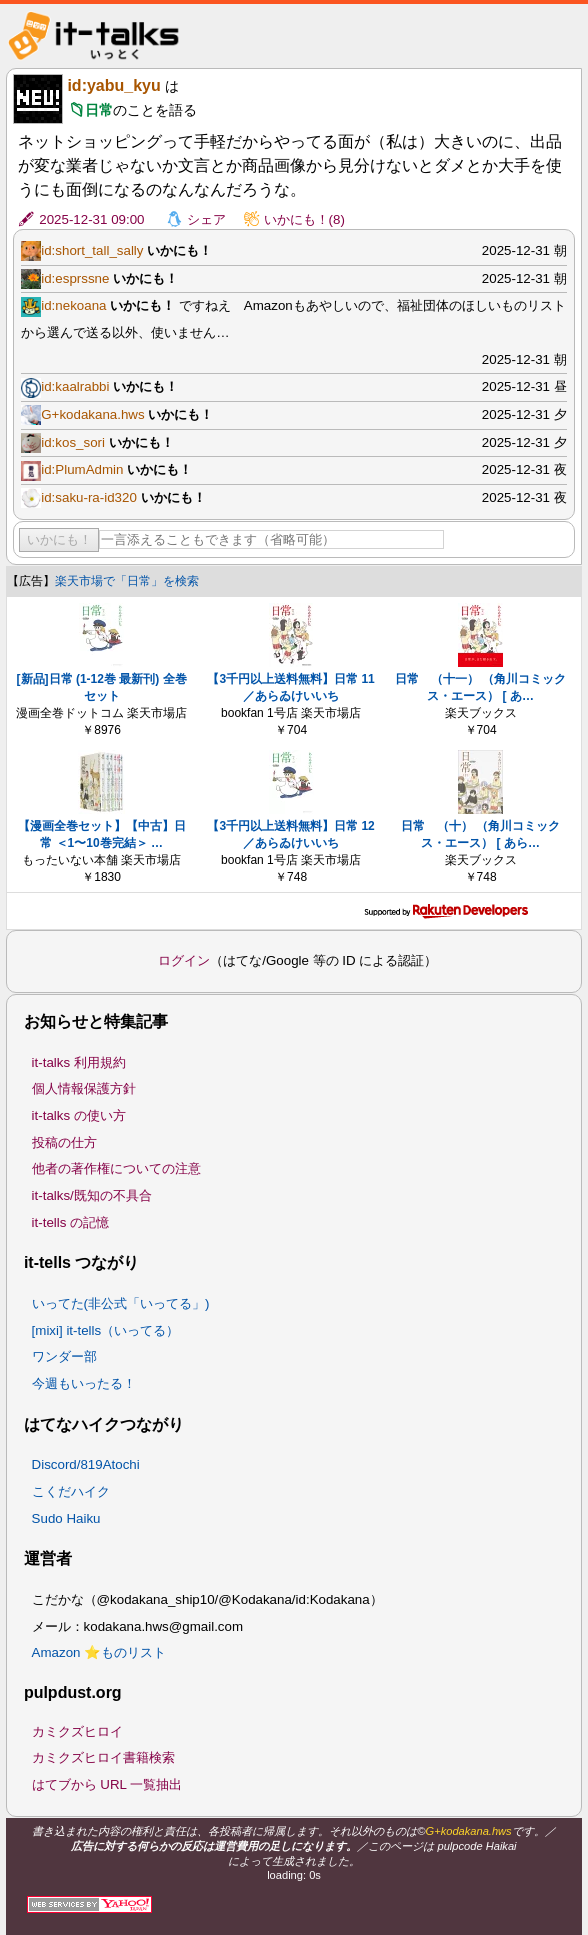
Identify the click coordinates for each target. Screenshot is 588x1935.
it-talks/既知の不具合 (92, 1195)
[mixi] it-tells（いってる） (106, 1330)
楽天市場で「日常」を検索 (127, 581)
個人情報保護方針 (84, 1088)
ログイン (184, 960)
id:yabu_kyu (113, 85)
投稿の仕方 (64, 1142)
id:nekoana (73, 305)
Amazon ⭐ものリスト (99, 1652)
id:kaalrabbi (75, 386)
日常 (99, 110)
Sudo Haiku (66, 1518)
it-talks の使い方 (79, 1115)
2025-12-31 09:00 (91, 219)
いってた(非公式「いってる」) (121, 1303)
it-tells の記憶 (71, 1222)
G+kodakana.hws (92, 414)
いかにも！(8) (304, 219)
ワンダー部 (64, 1356)
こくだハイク (71, 1491)
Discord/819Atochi (86, 1464)
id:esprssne (75, 278)
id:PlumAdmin (82, 469)
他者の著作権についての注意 (116, 1168)
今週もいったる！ (84, 1383)
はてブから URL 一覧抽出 (107, 1784)
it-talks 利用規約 (79, 1062)
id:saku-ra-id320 (89, 497)
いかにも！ (59, 539)
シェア (206, 219)
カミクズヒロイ (77, 1731)
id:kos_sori (73, 442)
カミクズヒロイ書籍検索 (103, 1757)
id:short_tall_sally (92, 250)
